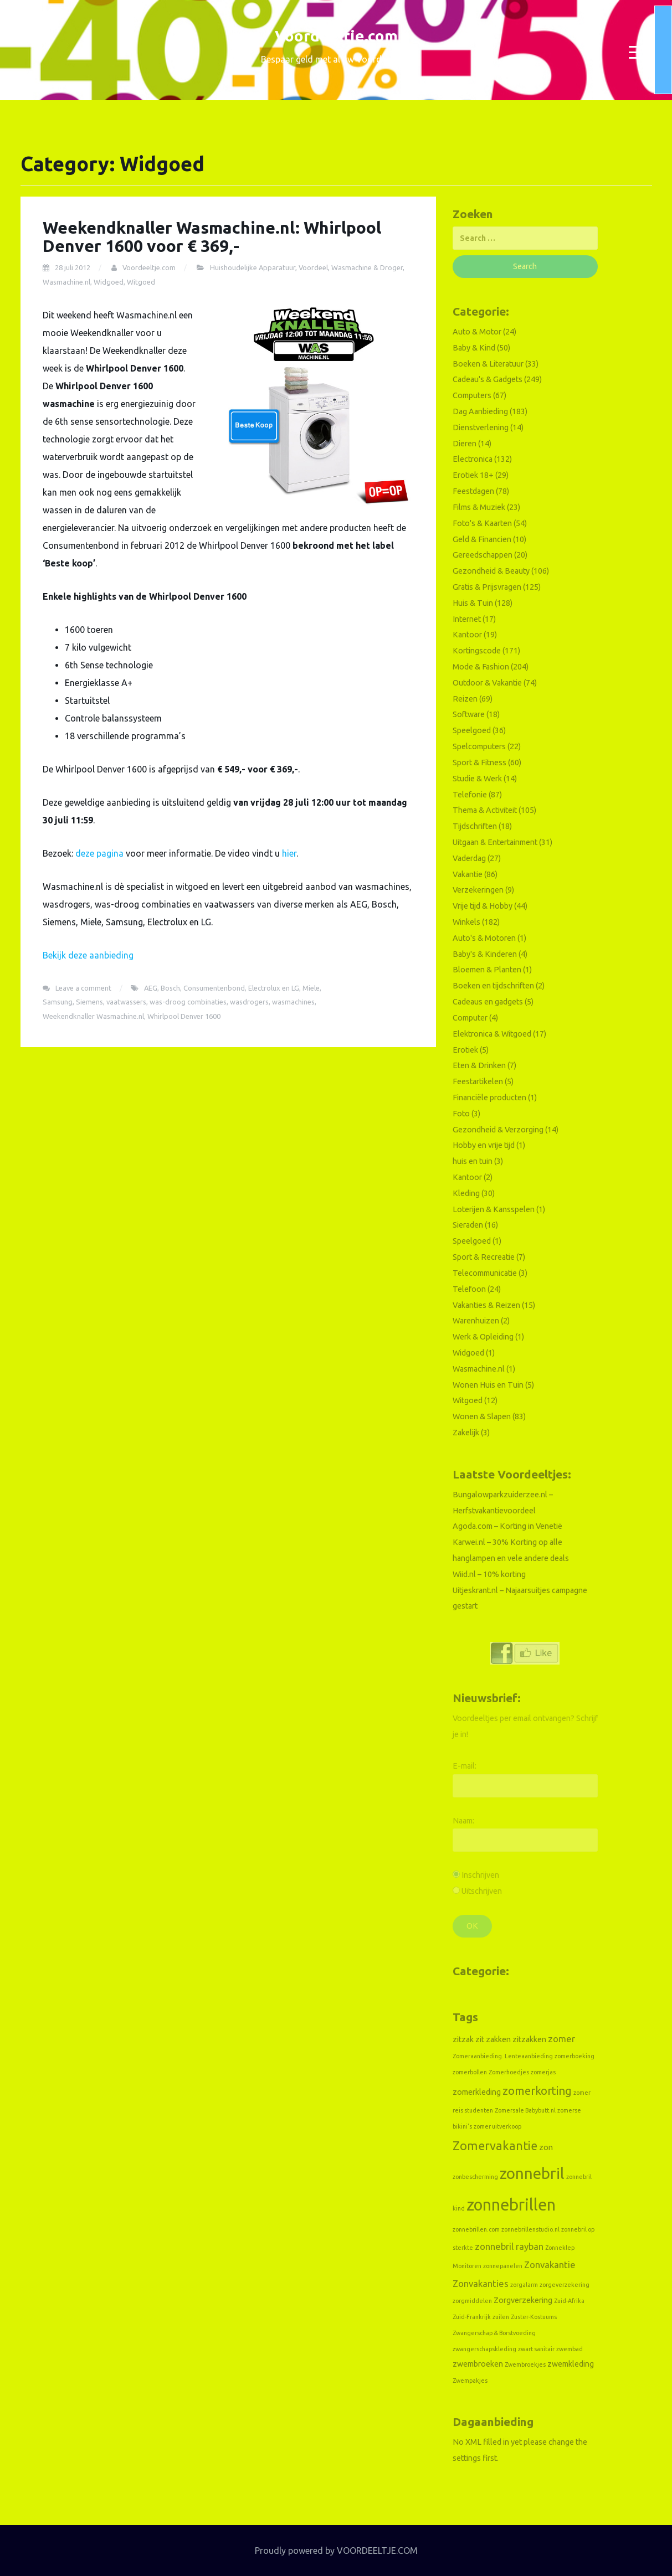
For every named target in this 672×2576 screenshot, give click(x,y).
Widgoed (109, 282)
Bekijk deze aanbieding (88, 955)
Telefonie (470, 794)
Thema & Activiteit (485, 810)
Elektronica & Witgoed (492, 1033)
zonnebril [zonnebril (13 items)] (532, 2173)
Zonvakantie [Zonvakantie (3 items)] (550, 2264)
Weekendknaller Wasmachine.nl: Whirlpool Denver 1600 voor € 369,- (212, 236)
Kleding (466, 1193)
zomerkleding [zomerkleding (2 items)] (477, 2092)
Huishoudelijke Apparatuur (252, 267)
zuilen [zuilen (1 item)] (501, 2317)
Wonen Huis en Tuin (488, 1384)
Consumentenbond (214, 988)
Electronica (473, 459)
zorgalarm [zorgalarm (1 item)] (524, 2284)
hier (289, 853)
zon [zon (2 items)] (546, 2147)
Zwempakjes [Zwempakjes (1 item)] (470, 2380)
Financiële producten (489, 1097)
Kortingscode (477, 650)
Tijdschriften (475, 826)
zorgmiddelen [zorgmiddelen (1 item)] (472, 2300)
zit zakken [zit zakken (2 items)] (493, 2039)
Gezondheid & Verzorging (498, 1129)
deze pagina (99, 853)
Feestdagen (473, 491)
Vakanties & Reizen (486, 1305)
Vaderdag (469, 858)
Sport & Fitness (479, 762)
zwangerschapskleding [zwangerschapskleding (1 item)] (484, 2349)
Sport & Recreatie (484, 1257)
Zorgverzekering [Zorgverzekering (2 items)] (523, 2300)
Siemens (89, 1002)
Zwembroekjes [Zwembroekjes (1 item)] (525, 2364)
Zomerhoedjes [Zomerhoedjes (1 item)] (509, 2072)
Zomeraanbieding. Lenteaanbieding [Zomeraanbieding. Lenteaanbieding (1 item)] (503, 2056)
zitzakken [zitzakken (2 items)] (529, 2039)
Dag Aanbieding (480, 411)
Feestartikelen (478, 1081)
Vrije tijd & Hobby (482, 905)
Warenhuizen (476, 1320)
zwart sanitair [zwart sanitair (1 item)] (536, 2349)
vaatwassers (126, 1002)
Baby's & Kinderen (485, 954)
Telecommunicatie (485, 1273)
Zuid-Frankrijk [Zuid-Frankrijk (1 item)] (472, 2317)
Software (469, 714)
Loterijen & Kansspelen (494, 1209)
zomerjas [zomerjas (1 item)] (543, 2072)
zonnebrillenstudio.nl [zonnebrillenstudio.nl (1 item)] (530, 2229)
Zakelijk (466, 1432)
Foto (461, 1113)
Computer (470, 1017)
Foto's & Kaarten (482, 523)
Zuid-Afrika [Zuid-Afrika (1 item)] (569, 2300)
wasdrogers (249, 1002)
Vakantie (468, 874)
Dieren (464, 443)
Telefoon (469, 1289)
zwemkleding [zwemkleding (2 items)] (570, 2363)
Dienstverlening (481, 427)
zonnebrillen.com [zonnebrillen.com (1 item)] (476, 2229)
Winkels (466, 922)
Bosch (170, 988)
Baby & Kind (474, 347)
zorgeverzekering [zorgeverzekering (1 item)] (564, 2284)
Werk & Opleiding (483, 1336)
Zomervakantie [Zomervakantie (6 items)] (495, 2145)
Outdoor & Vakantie (487, 682)
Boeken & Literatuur (488, 363)
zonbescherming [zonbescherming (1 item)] (475, 2176)
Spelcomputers (479, 746)
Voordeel (313, 267)
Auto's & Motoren (484, 938)
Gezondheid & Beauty (491, 570)
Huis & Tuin (473, 603)
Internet (467, 619)
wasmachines (293, 1002)
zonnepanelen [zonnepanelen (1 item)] (502, 2266)
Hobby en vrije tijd (484, 1145)
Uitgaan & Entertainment (495, 842)
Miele (311, 988)
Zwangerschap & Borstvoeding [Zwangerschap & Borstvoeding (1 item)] (494, 2333)
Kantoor (467, 634)
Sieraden (468, 1224)
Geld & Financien (482, 539)
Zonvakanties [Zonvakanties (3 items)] (481, 2283)
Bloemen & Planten (487, 969)
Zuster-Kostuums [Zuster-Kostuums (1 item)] (534, 2317)
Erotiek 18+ (473, 475)
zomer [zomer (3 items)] (561, 2038)
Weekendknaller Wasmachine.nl (93, 1016)
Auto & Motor (477, 331)
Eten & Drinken (479, 1065)
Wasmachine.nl (66, 282)
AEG (150, 988)
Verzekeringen (478, 889)
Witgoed (141, 282)
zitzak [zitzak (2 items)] (463, 2039)
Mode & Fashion (481, 666)
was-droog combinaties (188, 1002)
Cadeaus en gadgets (488, 1001)
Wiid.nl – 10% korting (489, 1574)
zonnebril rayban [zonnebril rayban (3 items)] (509, 2246)
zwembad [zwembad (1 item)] (569, 2349)
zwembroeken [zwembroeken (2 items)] (478, 2363)
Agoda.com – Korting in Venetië (507, 1526)
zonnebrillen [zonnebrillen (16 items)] (511, 2205)
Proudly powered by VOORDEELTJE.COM (336, 2551)
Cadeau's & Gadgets (487, 379)
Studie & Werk (477, 778)
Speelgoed (472, 730)
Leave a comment (83, 988)
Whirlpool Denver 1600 (183, 1016)
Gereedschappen (482, 554)
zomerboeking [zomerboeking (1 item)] (574, 2056)
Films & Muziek (479, 507)
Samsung (58, 1002)
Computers (472, 395)
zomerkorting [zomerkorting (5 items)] (537, 2090)
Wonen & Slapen (482, 1416)
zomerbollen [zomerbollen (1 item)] (470, 2072)
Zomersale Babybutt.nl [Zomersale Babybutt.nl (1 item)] (525, 2110)
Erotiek (465, 1049)
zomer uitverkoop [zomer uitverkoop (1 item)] (497, 2126)
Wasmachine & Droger (367, 267)
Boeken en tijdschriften (493, 985)
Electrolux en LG (273, 988)
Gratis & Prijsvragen (487, 587)
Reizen (465, 698)
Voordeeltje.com (336, 35)
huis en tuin (473, 1161)
